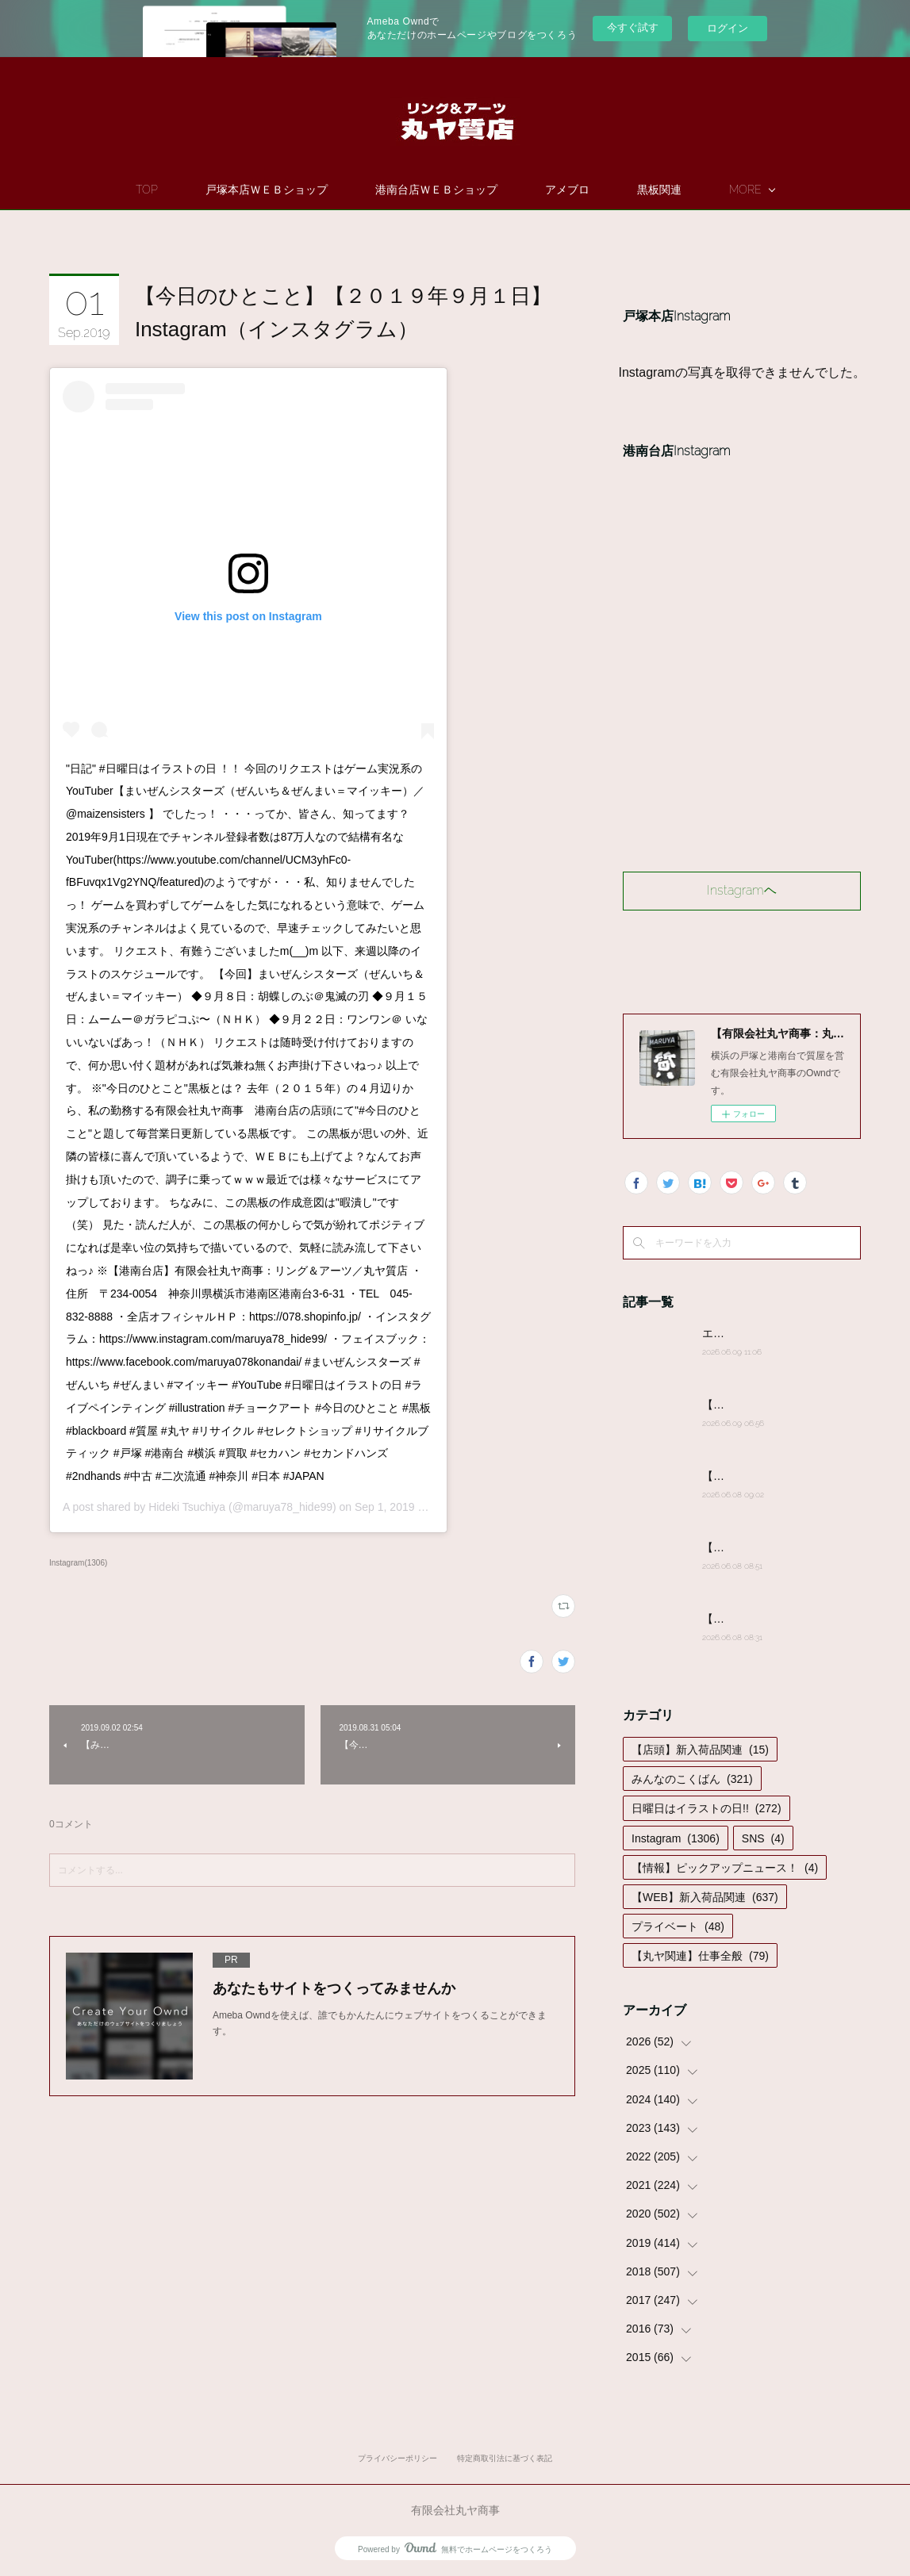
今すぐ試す (633, 27)
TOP (147, 189)
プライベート (678, 1926)
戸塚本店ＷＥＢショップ (266, 189)
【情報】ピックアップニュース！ (725, 1867)
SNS (763, 1838)
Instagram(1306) (78, 1562)
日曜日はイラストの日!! (706, 1808)
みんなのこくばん (692, 1779)
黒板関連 (659, 189)
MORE (745, 189)
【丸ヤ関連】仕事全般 (700, 1955)
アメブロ (567, 189)
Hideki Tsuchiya (186, 1507)
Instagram (676, 1838)
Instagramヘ (742, 890)
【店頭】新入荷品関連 (700, 1749)
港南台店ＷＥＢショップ (436, 189)
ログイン (727, 28)
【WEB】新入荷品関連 (705, 1897)
